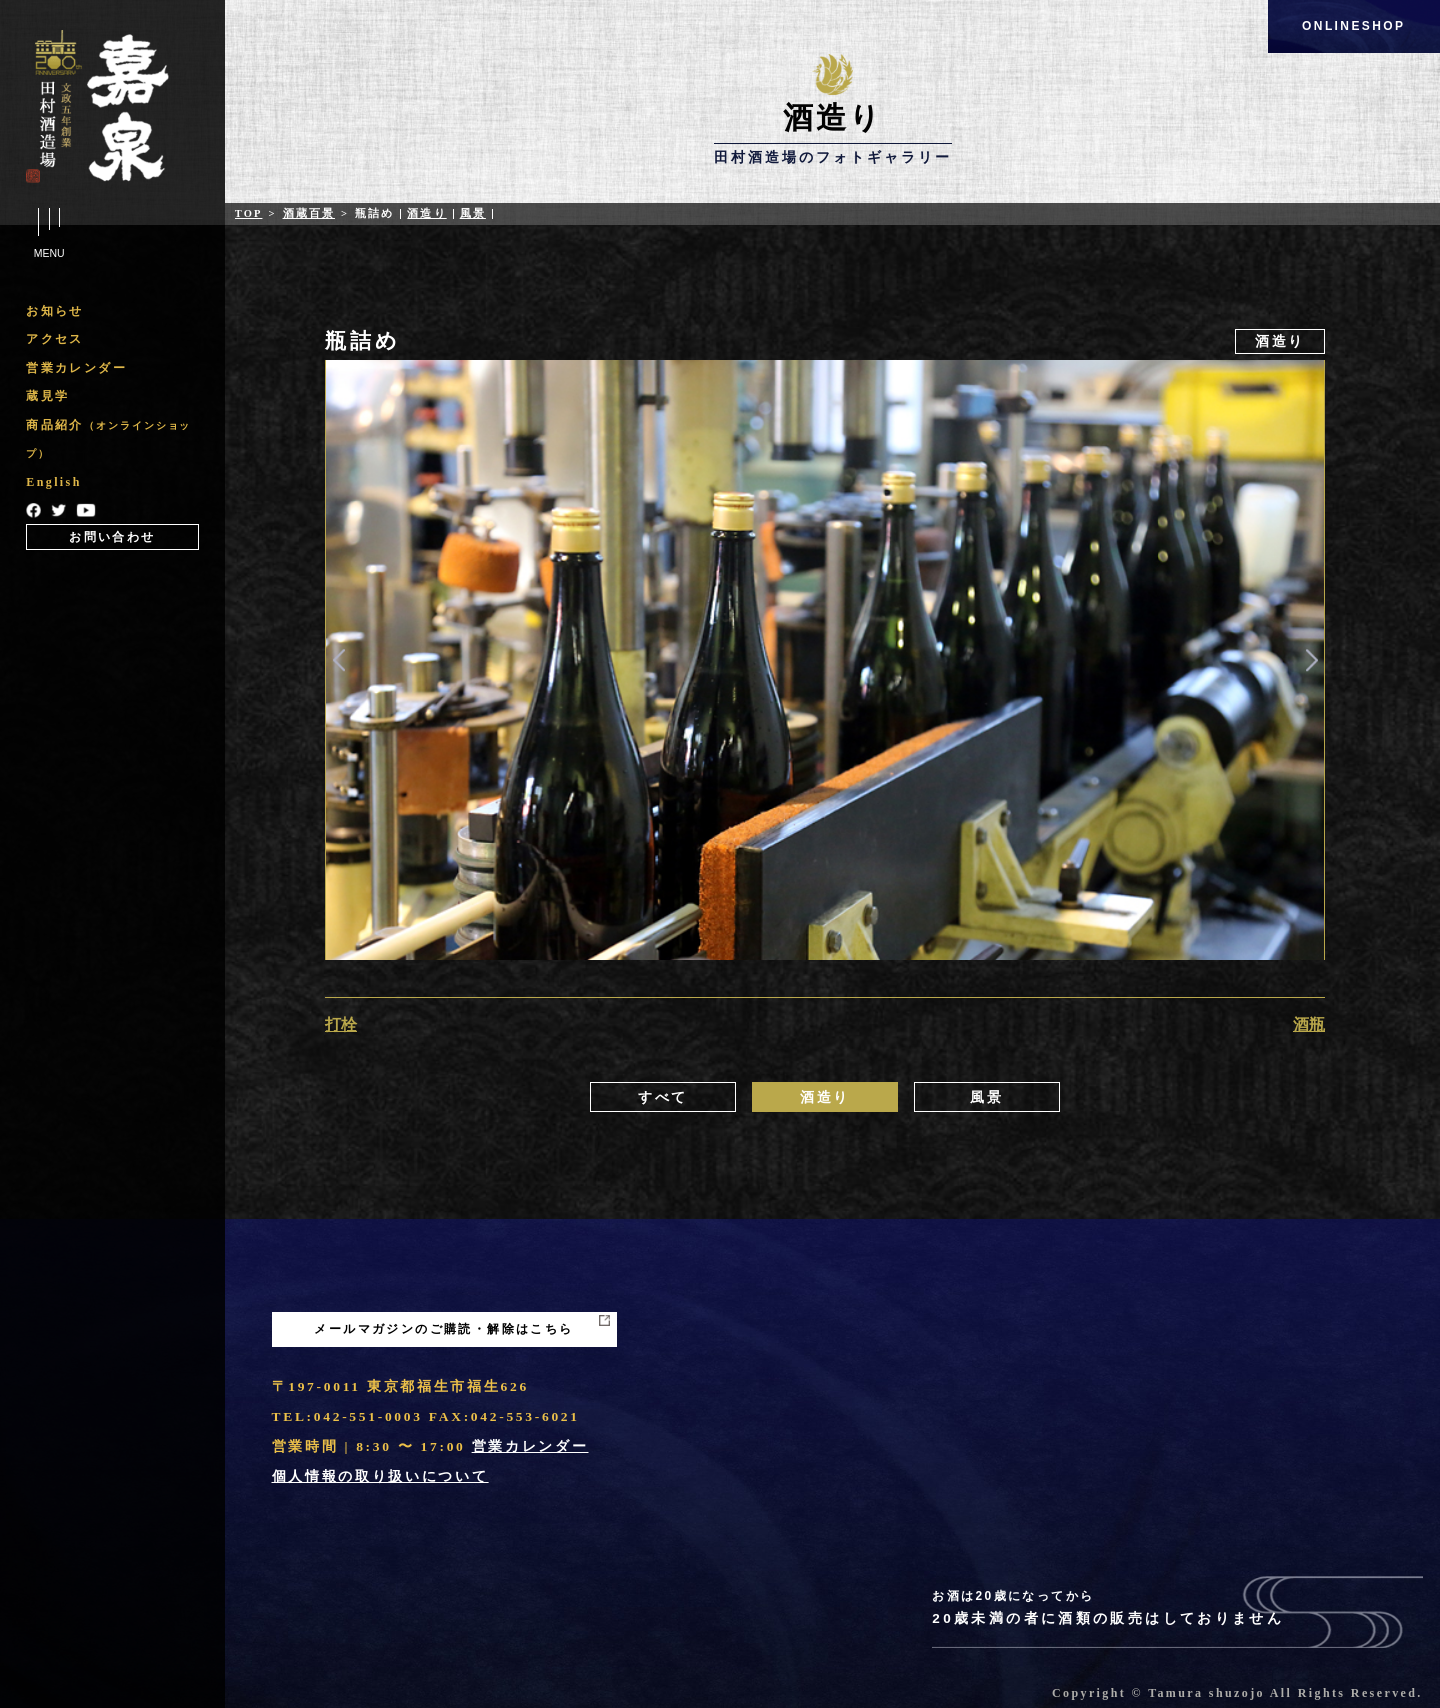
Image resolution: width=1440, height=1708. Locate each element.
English (54, 482)
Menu (49, 234)
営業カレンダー (76, 368)
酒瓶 (1309, 1024)
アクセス (55, 339)
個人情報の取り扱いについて (380, 1476)
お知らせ (55, 311)
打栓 (341, 1024)
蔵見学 (47, 396)
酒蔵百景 (309, 213)
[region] (112, 423)
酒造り (426, 213)
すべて (663, 1097)
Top (249, 213)
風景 (473, 213)
